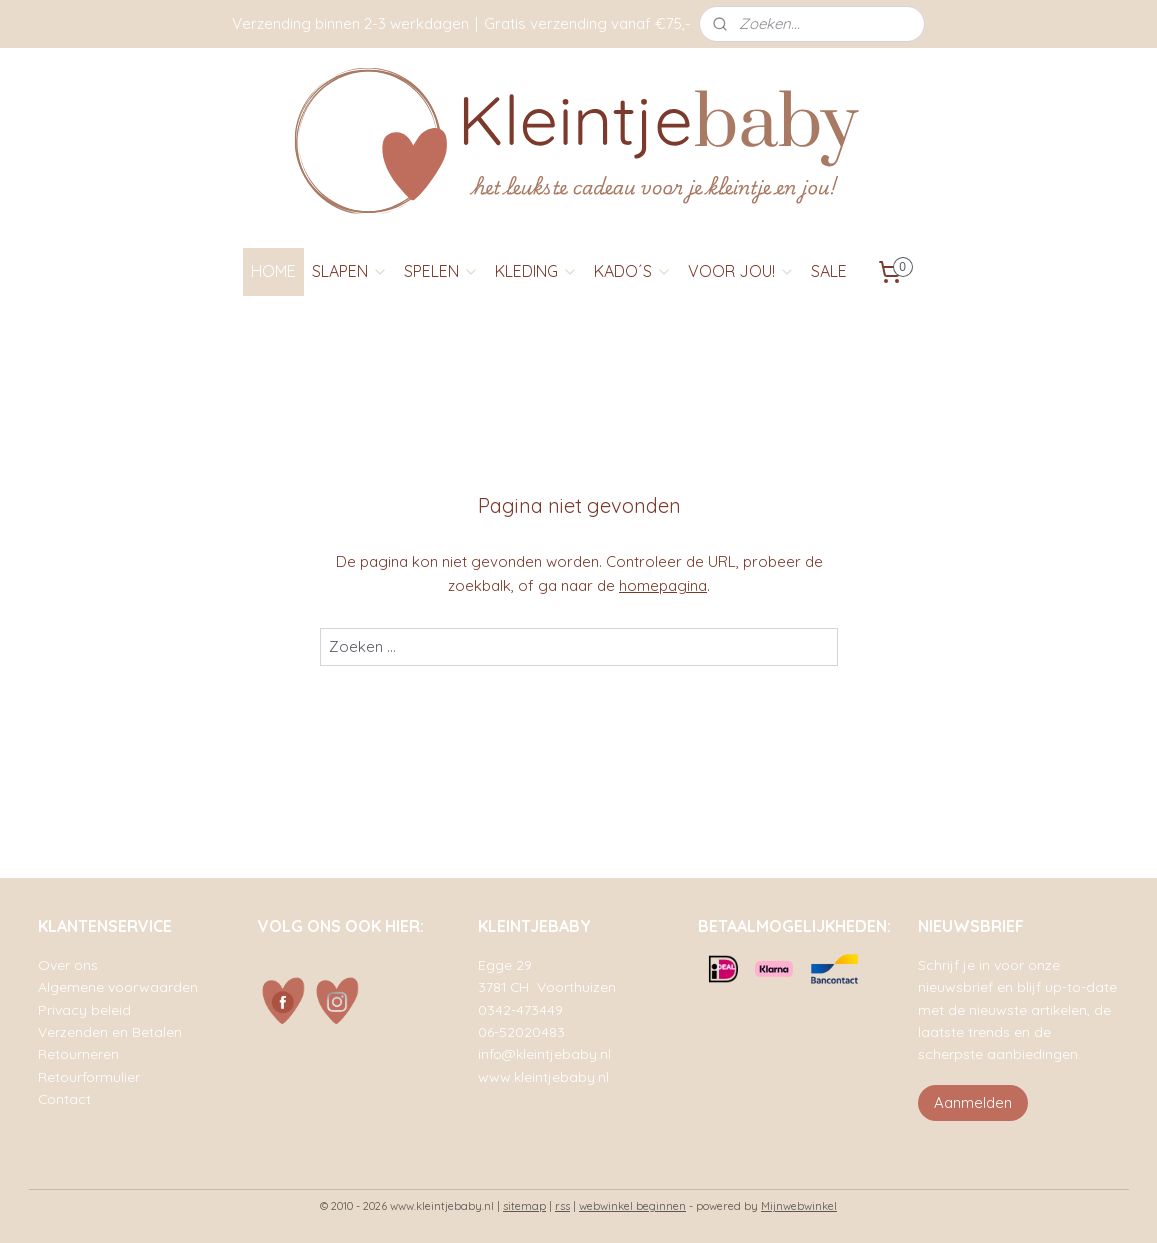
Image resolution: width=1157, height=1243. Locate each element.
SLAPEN (350, 271)
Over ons (68, 964)
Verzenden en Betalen (110, 1031)
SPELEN (441, 271)
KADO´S (633, 271)
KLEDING (536, 271)
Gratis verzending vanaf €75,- (587, 23)
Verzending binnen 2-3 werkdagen (350, 23)
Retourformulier (89, 1076)
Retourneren (78, 1053)
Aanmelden (973, 1102)
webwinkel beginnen (632, 1206)
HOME (273, 271)
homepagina (663, 585)
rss (562, 1206)
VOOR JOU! (741, 271)
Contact (64, 1098)
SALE (829, 271)
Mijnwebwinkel (799, 1206)
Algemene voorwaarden (118, 986)
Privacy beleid (84, 1009)
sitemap (524, 1206)
